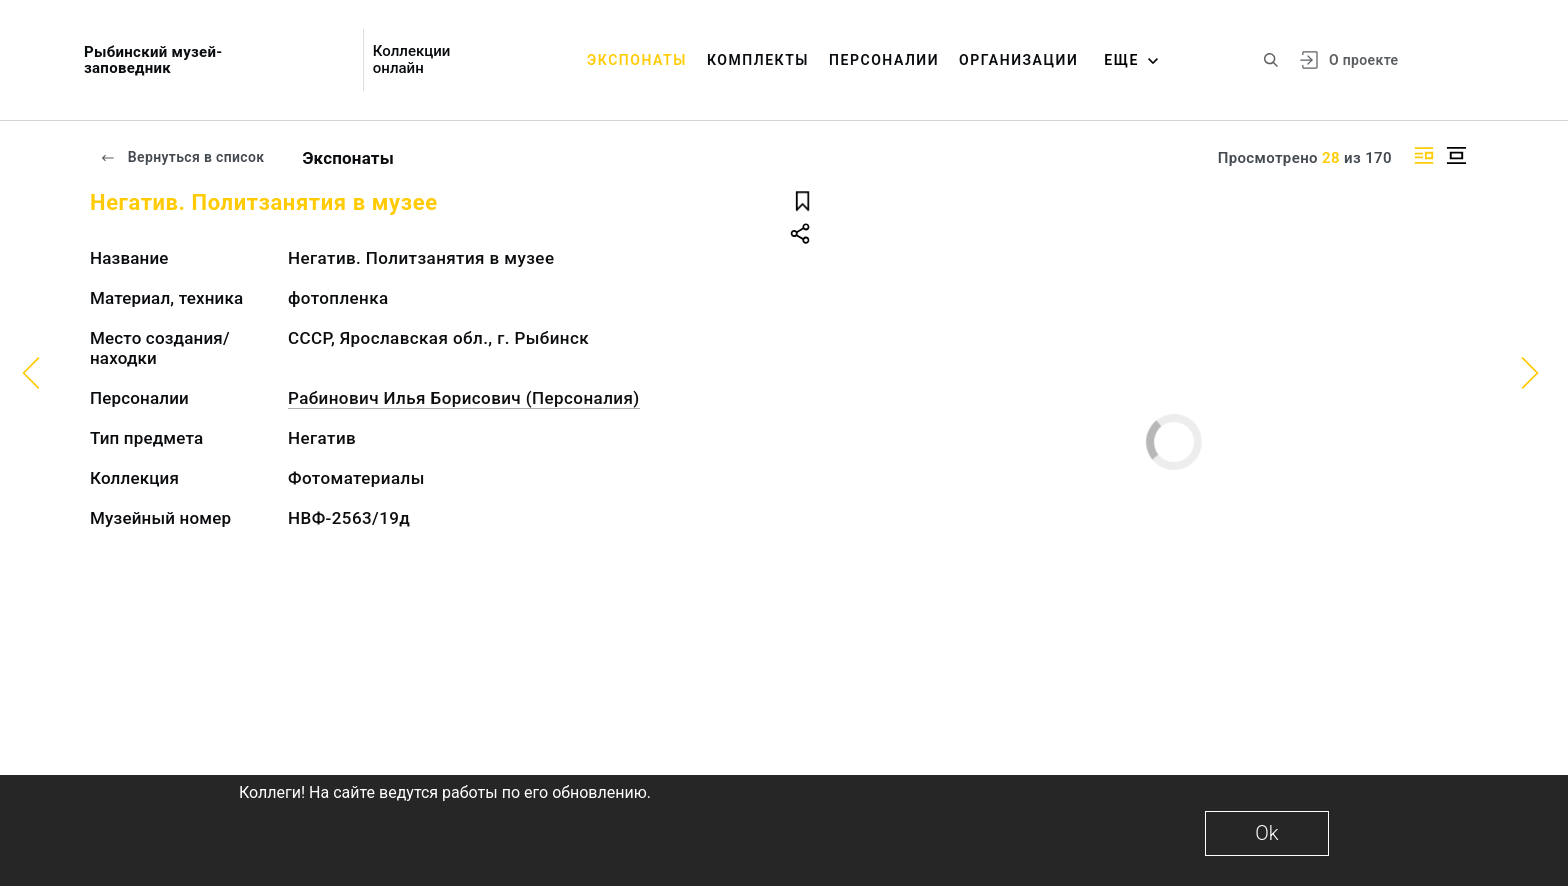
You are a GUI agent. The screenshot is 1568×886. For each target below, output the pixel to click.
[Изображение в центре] (1456, 155)
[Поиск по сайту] (1271, 60)
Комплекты (758, 60)
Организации (1018, 60)
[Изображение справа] (1424, 155)
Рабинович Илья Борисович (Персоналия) (464, 398)
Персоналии (884, 60)
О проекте (1363, 60)
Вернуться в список (182, 157)
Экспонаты (637, 60)
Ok (1266, 833)
